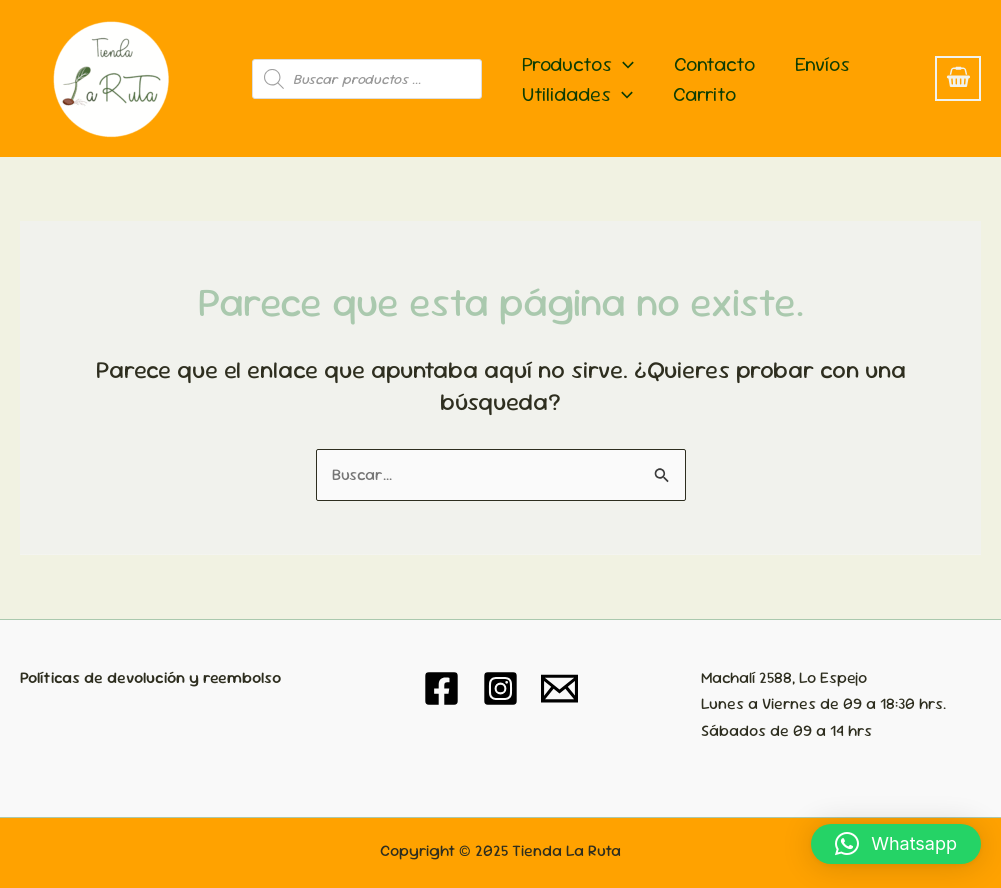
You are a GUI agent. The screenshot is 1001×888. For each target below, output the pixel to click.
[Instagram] (500, 688)
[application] (623, 64)
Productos (578, 64)
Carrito (704, 94)
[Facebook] (441, 688)
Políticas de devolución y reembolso (150, 677)
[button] (896, 844)
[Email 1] (559, 688)
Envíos (822, 64)
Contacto (714, 64)
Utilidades (577, 94)
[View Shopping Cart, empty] (958, 78)
